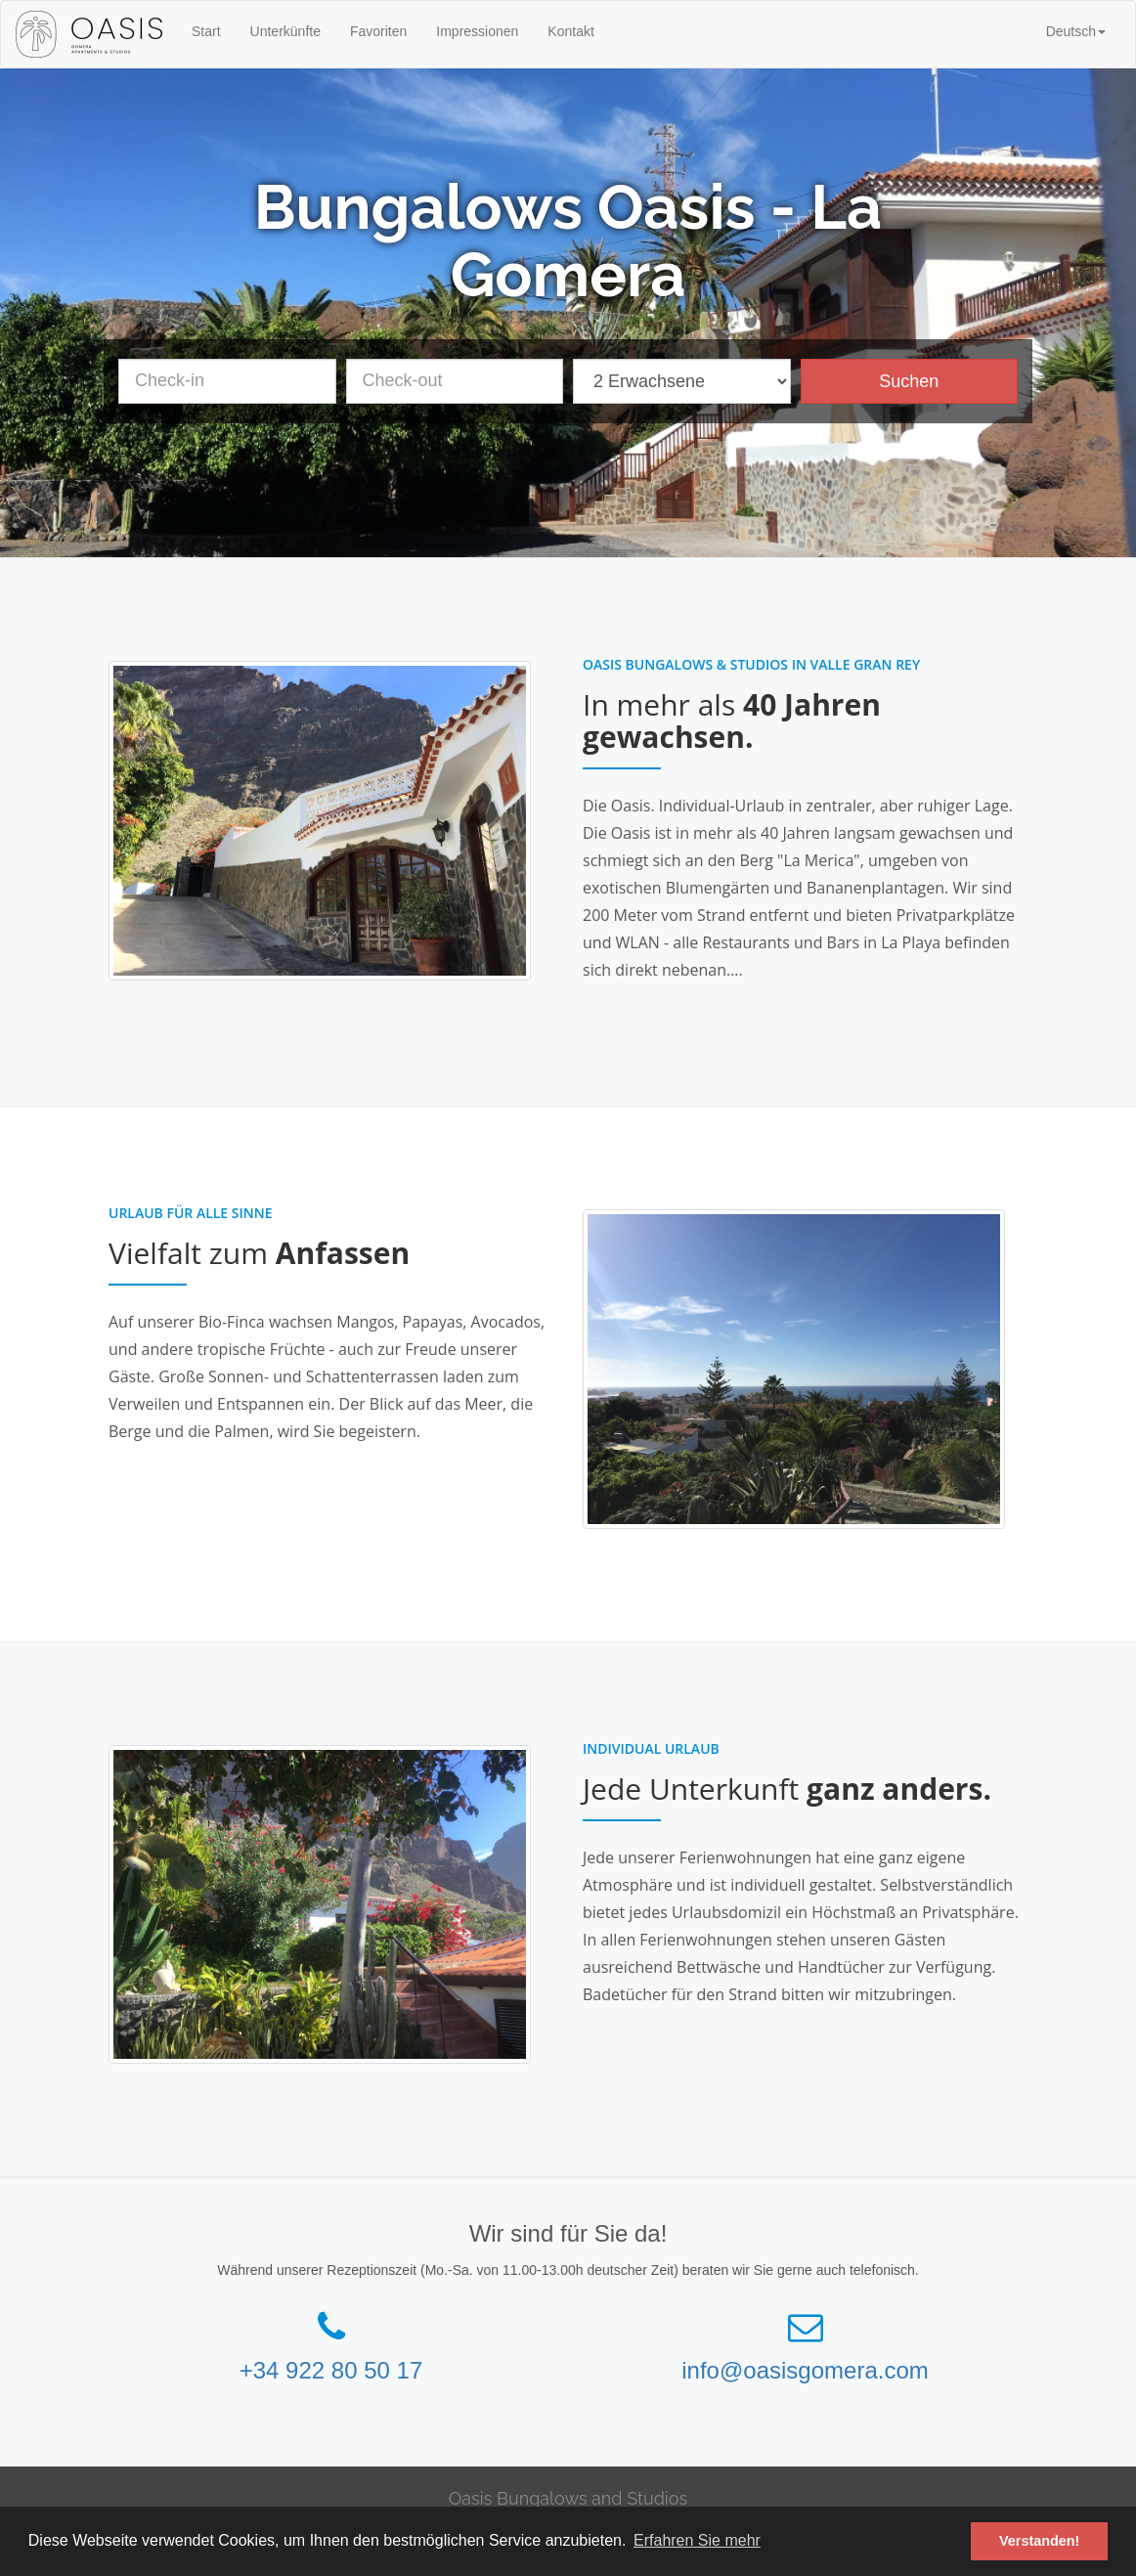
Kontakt (570, 31)
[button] (1075, 31)
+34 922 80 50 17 (331, 2370)
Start (206, 31)
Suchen (909, 381)
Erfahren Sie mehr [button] (697, 2540)
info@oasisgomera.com (804, 2370)
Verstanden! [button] (1039, 2541)
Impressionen (477, 31)
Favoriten (378, 31)
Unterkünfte (285, 31)
